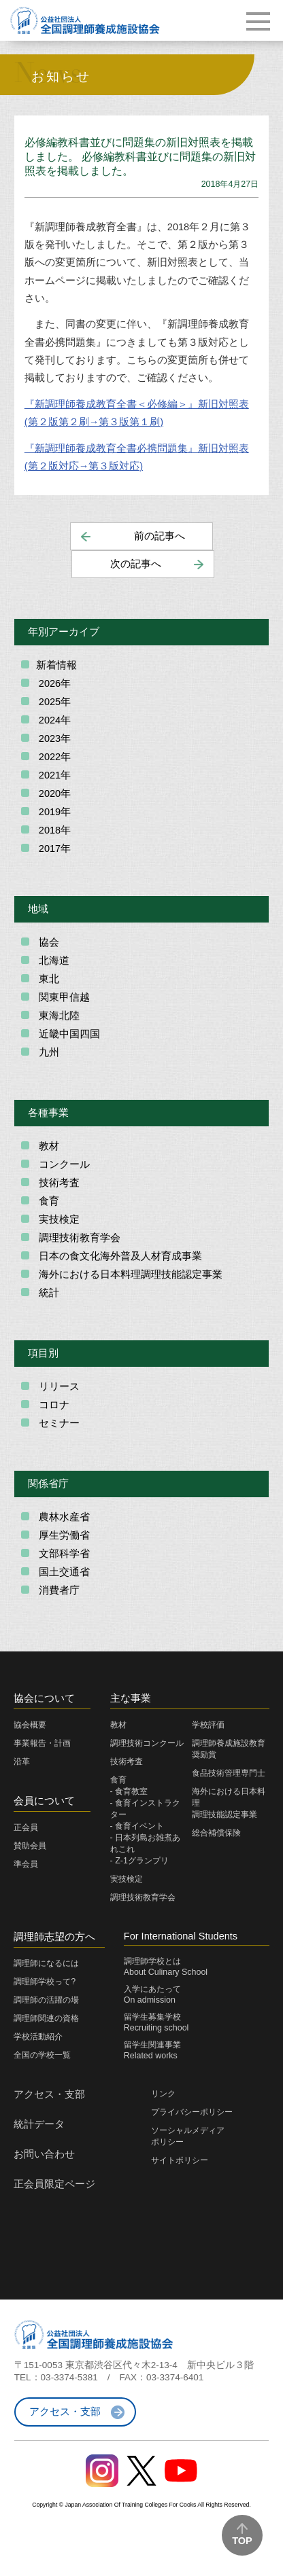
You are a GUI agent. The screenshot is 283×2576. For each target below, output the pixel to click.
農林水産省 (63, 1516)
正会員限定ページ (54, 2184)
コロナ (52, 1404)
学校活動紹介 (38, 2036)
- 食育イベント (137, 1826)
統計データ (39, 2124)
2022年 (53, 756)
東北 (47, 978)
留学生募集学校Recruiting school (156, 2022)
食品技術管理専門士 (228, 1773)
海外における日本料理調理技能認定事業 (129, 1274)
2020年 (53, 793)
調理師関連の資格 (46, 2018)
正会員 (26, 1827)
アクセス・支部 (49, 2094)
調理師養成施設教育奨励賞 (228, 1748)
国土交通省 (63, 1572)
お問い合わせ (44, 2154)
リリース (58, 1386)
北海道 (52, 960)
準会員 (26, 1864)
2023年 (53, 738)
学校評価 (208, 1725)
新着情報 (56, 665)
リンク (163, 2093)
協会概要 (30, 1725)
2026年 (53, 683)
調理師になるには (46, 1963)
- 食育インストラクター (145, 1808)
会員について (44, 1800)
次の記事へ (135, 563)
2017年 (53, 848)
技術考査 (58, 1182)
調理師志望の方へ (54, 1936)
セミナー (58, 1423)
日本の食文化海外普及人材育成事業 (119, 1256)
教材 (47, 1146)
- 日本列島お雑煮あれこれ (145, 1843)
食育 (47, 1201)
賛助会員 (30, 1845)
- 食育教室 (129, 1791)
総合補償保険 (216, 1833)
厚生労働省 (63, 1535)
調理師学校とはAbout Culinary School (165, 1966)
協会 (47, 942)
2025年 (53, 701)
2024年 (53, 720)
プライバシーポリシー (192, 2112)
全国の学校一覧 (42, 2055)
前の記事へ (159, 536)
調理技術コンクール (147, 1743)
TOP (242, 2540)
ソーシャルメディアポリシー (187, 2136)
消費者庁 (58, 1590)
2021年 (53, 775)
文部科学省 (63, 1553)
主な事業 (130, 1698)
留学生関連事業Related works (152, 2050)
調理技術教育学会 (78, 1237)
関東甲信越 (63, 997)
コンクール (63, 1164)
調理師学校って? (45, 1981)
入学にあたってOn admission (152, 1994)
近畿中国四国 (68, 1033)
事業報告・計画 (42, 1743)
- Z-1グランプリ (139, 1860)
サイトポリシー (179, 2160)
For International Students (180, 1936)
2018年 (53, 830)
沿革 (22, 1761)
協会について (44, 1698)
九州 (47, 1052)
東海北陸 (58, 1015)
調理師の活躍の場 (46, 2000)
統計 (47, 1292)
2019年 (53, 811)
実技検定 (58, 1219)
